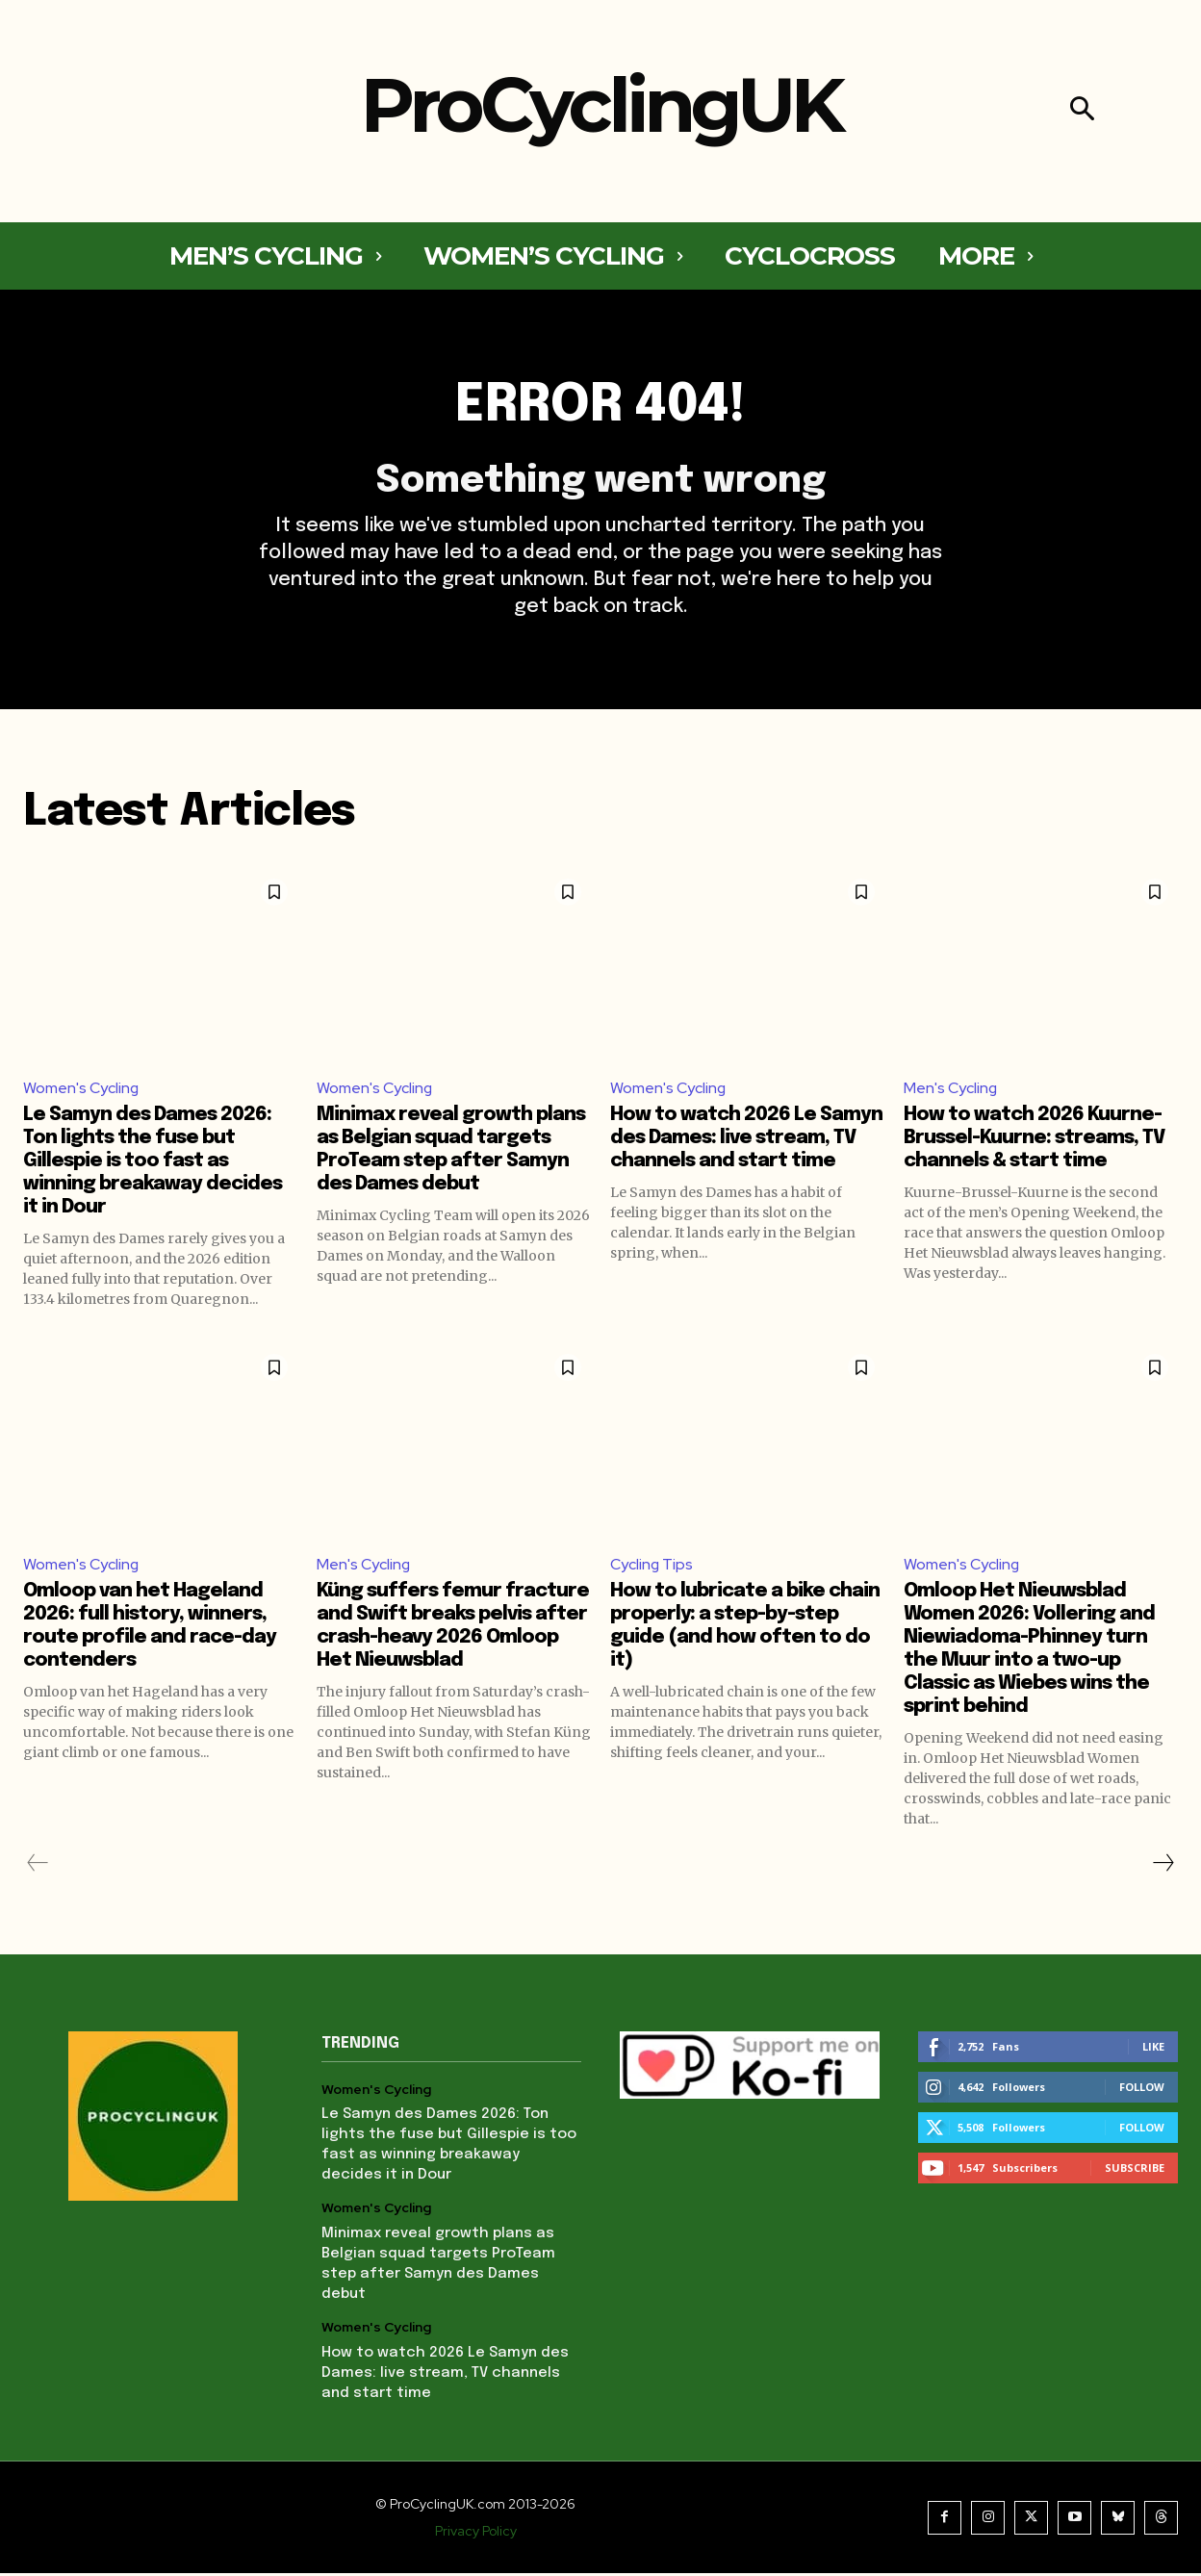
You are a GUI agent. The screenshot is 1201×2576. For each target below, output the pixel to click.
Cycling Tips (652, 1567)
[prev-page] (38, 1865)
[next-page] (1162, 1865)
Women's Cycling (81, 1091)
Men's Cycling (951, 1091)
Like (1153, 2049)
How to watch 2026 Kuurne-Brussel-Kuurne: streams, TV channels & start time (1034, 1141)
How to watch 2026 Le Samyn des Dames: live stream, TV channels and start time (746, 1141)
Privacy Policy (476, 2533)
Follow (1141, 2089)
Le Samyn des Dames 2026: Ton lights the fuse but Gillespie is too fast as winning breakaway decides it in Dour (152, 1164)
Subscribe (1134, 2170)
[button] (1082, 111)
